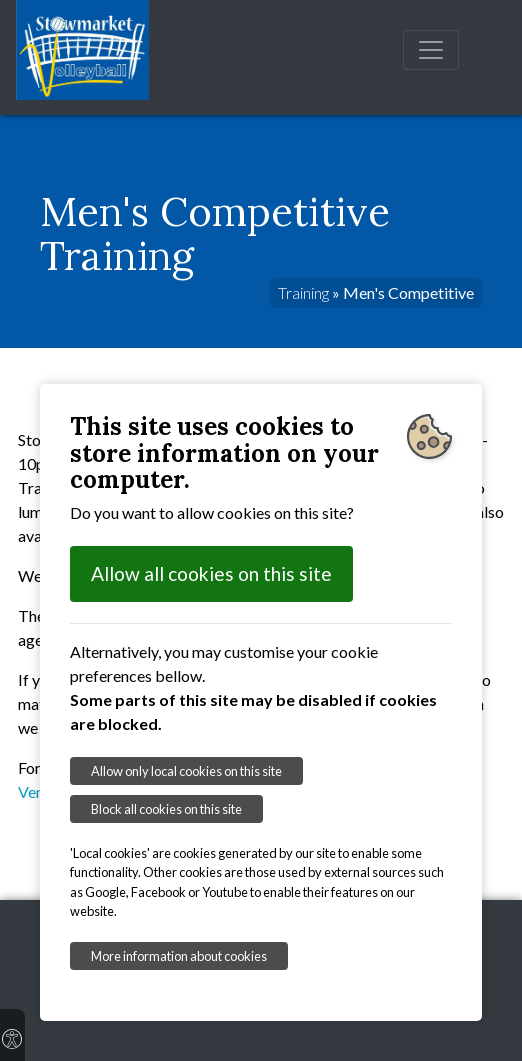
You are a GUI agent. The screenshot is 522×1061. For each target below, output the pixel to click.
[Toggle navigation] (431, 50)
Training (303, 292)
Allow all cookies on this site (211, 573)
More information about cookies (179, 956)
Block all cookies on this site (166, 809)
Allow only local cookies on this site (186, 771)
